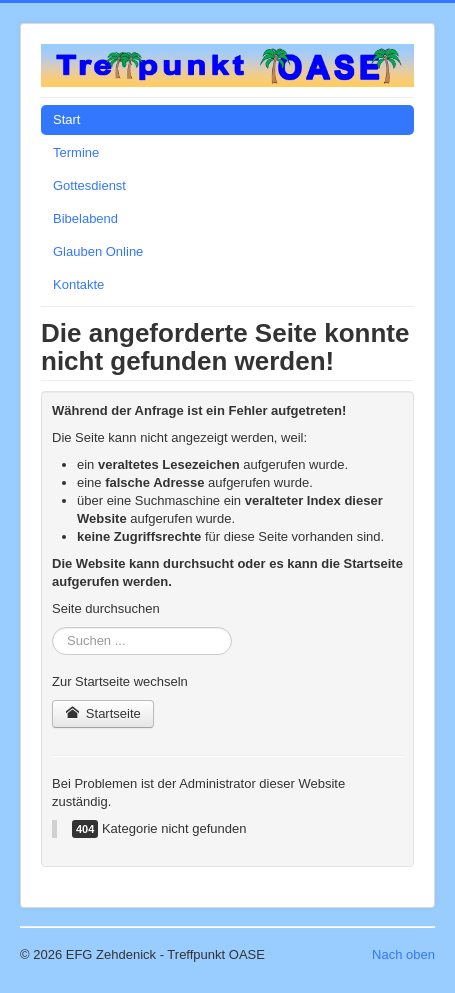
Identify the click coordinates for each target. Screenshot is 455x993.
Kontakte (78, 284)
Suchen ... (52, 627)
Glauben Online (98, 251)
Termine (76, 152)
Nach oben (403, 954)
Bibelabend (85, 218)
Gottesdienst (89, 185)
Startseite (103, 713)
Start (66, 119)
